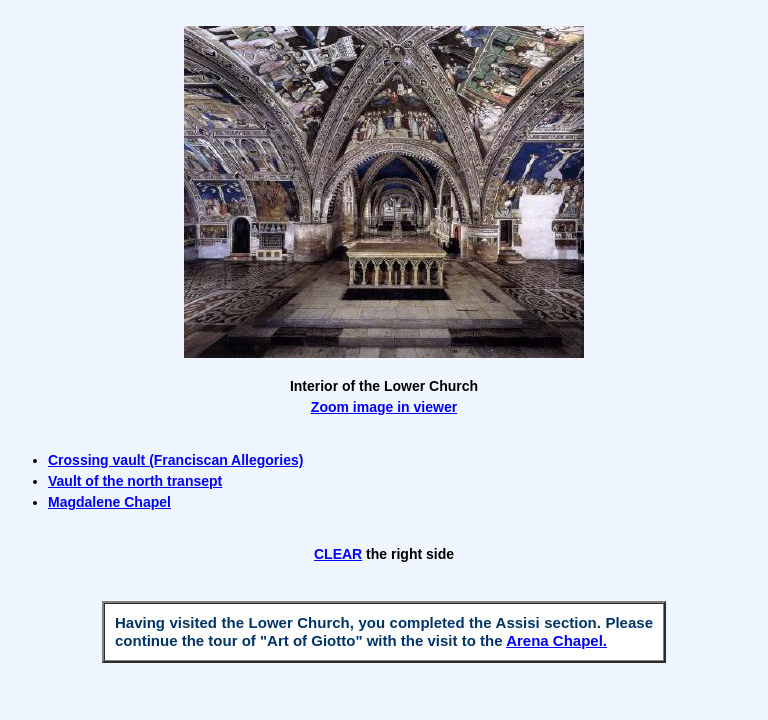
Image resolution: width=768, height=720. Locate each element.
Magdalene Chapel (109, 502)
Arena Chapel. (556, 640)
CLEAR (338, 554)
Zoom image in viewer (384, 407)
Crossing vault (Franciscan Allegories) (175, 460)
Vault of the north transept (135, 481)
